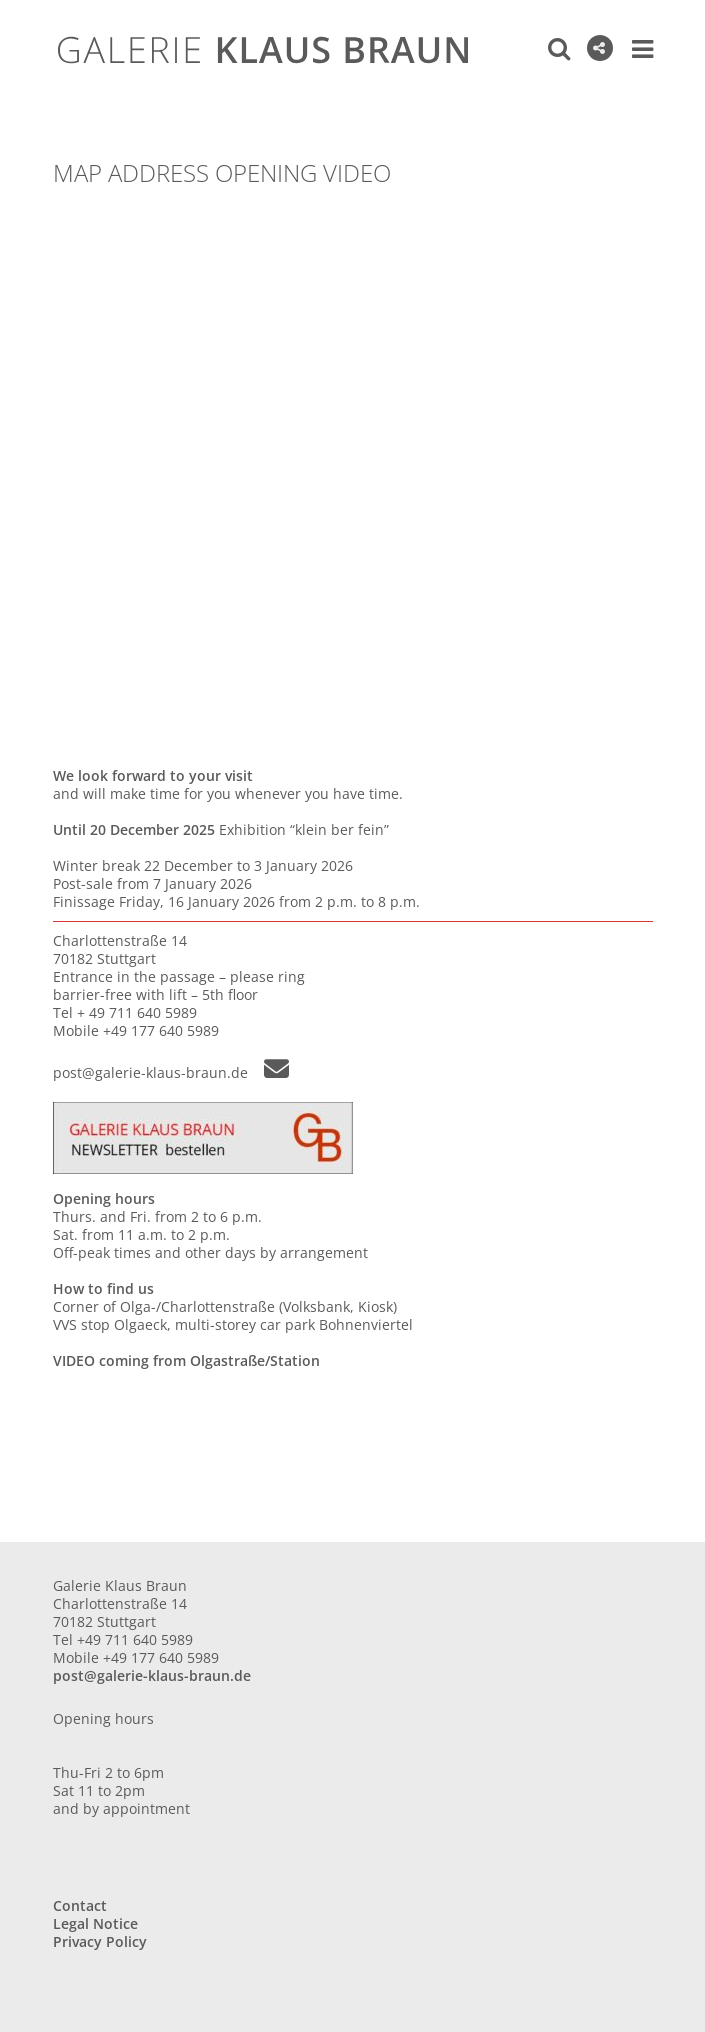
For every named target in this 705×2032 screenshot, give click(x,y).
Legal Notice (95, 1923)
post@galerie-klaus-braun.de (171, 1071)
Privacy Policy (100, 1941)
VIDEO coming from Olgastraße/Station (186, 1360)
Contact (80, 1905)
